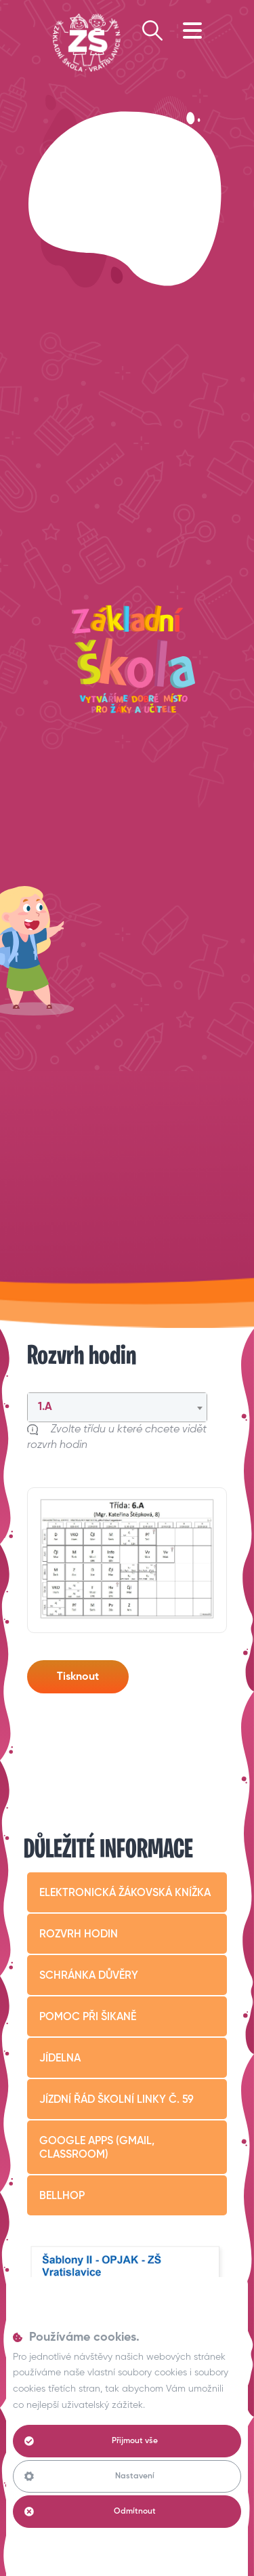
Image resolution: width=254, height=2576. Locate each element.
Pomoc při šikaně (87, 2017)
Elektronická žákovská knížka (125, 1893)
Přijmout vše (91, 2441)
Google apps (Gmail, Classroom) (96, 2148)
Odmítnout (90, 2511)
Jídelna (60, 2058)
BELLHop (62, 2196)
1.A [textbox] (45, 1407)
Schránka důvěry (88, 1976)
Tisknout (78, 1677)
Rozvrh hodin (78, 1934)
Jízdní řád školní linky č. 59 (116, 2100)
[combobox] (117, 1407)
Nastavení (89, 2476)
